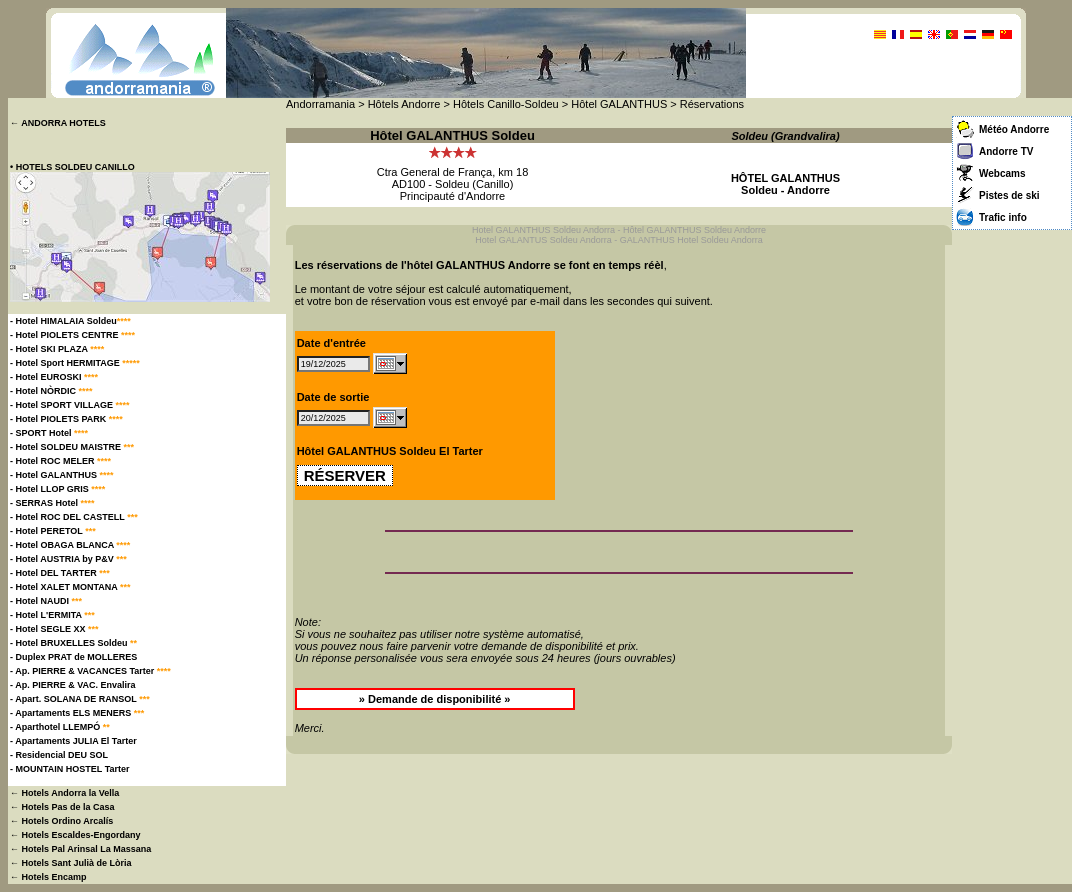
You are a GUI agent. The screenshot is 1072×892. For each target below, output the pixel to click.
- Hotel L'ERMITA (52, 615)
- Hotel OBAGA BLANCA (70, 545)
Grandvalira (805, 136)
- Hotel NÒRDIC (51, 391)
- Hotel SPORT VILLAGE (70, 405)
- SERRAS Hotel (52, 503)
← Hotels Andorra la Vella (64, 793)
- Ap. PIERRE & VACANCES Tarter (90, 671)
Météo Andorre (1014, 129)
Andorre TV (1006, 151)
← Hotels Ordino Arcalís (61, 821)
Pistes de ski (1009, 195)
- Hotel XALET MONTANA (70, 587)
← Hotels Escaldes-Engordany (75, 835)
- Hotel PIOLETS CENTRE (72, 335)
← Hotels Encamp (48, 877)
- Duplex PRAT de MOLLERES (73, 657)
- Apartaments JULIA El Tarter (73, 741)
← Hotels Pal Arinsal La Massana (80, 849)
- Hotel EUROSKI (54, 377)
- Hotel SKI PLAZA (57, 349)
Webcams (1002, 173)
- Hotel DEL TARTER (60, 573)
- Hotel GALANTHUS (62, 475)
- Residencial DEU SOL (59, 755)
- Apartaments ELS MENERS (77, 713)
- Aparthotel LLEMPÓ (60, 727)
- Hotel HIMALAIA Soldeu (70, 321)
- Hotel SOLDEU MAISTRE (72, 447)
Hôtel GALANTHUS (619, 104)
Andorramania (320, 104)
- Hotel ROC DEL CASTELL (74, 517)
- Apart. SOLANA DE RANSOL (80, 699)
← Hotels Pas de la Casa (62, 807)
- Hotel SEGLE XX (54, 629)
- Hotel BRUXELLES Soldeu (73, 643)
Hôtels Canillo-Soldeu (506, 104)
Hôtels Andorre (404, 104)
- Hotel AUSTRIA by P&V (68, 559)
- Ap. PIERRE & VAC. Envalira (73, 685)
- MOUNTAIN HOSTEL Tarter (70, 769)
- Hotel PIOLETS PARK (66, 419)
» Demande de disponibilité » (435, 699)
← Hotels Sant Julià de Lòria (71, 863)
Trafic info (1003, 217)
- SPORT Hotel (49, 433)
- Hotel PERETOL (53, 531)
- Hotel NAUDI (46, 601)
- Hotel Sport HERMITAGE (75, 363)
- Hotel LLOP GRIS (57, 489)
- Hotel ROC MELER (60, 461)
